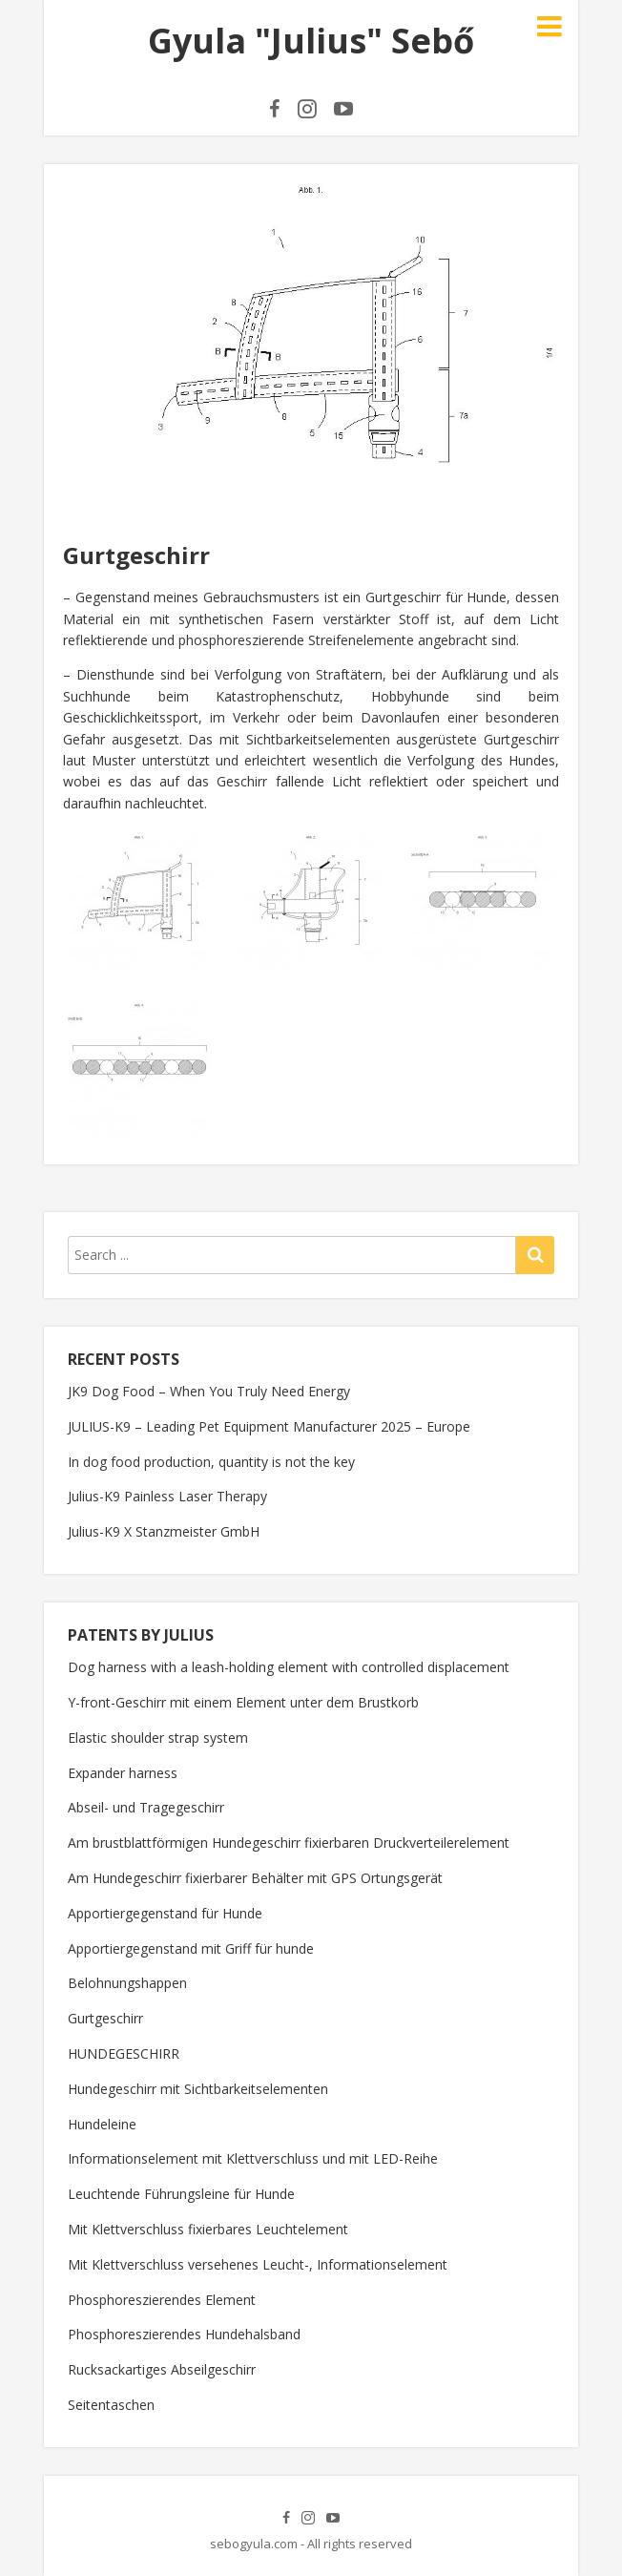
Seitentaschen (111, 2405)
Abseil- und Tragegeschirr (146, 1807)
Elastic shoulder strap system (158, 1737)
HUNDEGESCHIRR (123, 2053)
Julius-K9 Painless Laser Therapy (167, 1496)
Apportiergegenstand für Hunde (165, 1913)
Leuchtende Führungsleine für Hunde (181, 2194)
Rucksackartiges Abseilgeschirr (162, 2369)
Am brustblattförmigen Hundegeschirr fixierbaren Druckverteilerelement (288, 1842)
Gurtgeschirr (105, 2018)
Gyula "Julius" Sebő (311, 40)
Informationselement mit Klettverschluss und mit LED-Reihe (253, 2158)
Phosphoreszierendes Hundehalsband (184, 2334)
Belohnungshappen (127, 1983)
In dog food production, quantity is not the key (211, 1462)
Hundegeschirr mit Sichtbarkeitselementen (198, 2089)
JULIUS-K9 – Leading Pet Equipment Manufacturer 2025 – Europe (269, 1426)
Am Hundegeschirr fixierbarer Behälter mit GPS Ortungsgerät (255, 1878)
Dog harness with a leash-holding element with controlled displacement (288, 1667)
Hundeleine (102, 2124)
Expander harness (122, 1773)
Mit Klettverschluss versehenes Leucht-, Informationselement (257, 2264)
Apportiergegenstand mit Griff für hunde (191, 1948)
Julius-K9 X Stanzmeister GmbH (163, 1531)
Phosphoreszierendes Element (162, 2300)
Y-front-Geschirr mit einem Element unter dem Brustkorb (243, 1702)
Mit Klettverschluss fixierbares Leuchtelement (208, 2229)
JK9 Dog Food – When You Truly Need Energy (209, 1391)
